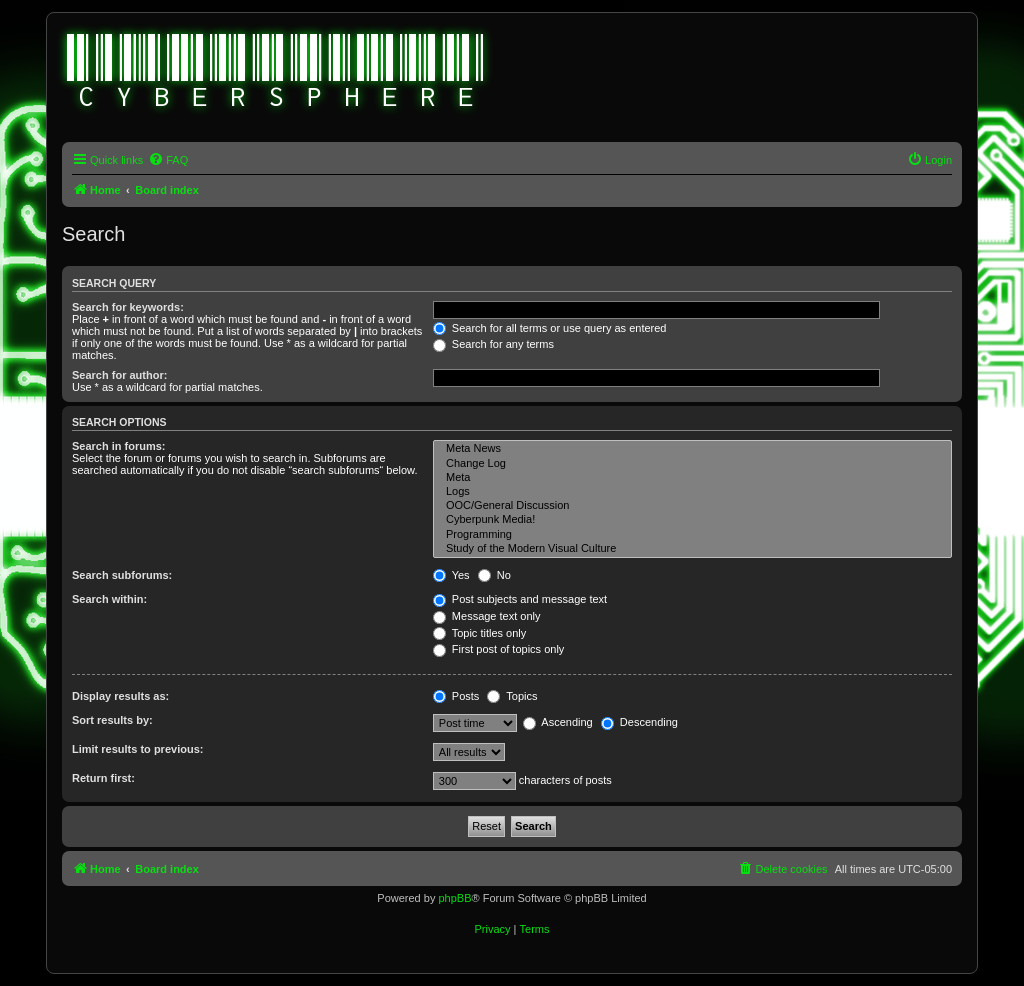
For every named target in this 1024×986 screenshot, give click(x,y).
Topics (512, 696)
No (494, 575)
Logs (692, 492)
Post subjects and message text (520, 599)
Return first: (103, 778)
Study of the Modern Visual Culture (692, 549)
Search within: (109, 599)
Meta (692, 478)
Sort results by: (112, 720)
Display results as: (120, 696)
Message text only (487, 616)
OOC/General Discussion (692, 506)
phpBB (454, 898)
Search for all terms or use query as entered (550, 328)
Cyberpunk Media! (692, 520)
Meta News (692, 449)
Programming (692, 535)
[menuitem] (168, 160)
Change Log (692, 464)
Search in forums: (119, 446)
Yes (451, 575)
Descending (639, 722)
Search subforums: (122, 575)
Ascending (558, 722)
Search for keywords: (128, 307)
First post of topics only (499, 649)
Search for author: (119, 375)
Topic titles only (479, 633)
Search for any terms (493, 344)
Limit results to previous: (137, 749)
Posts (456, 696)
